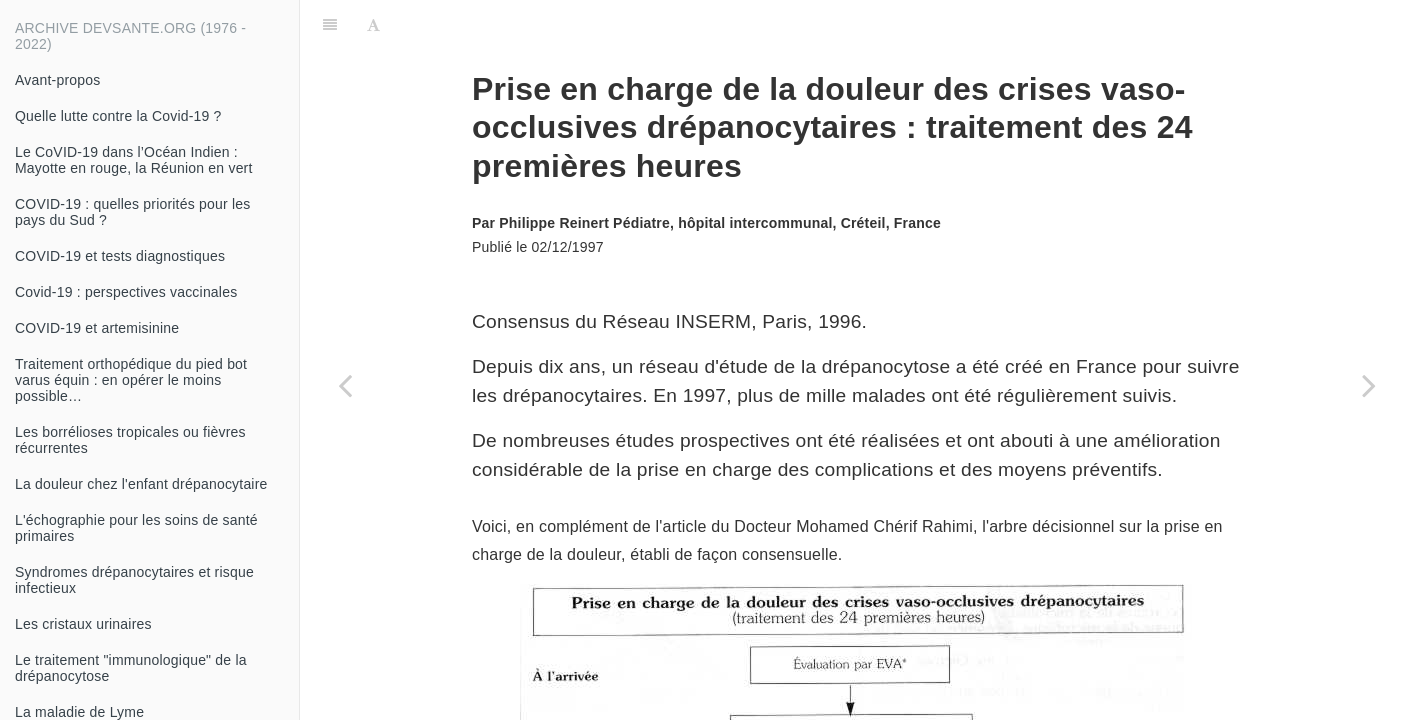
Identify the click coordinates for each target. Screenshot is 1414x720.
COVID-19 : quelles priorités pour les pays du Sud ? (132, 212)
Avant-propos (57, 80)
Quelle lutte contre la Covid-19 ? (118, 116)
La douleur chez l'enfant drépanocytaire (141, 484)
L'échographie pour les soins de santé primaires (136, 528)
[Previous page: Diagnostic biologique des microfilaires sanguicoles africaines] (345, 385)
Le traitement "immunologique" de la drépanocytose (131, 668)
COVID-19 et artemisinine (97, 328)
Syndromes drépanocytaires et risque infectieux (134, 580)
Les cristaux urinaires (83, 624)
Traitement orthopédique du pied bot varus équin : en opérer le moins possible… (131, 380)
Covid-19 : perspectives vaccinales (126, 292)
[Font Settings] (373, 25)
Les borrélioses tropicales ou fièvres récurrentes (130, 440)
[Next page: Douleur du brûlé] (1369, 385)
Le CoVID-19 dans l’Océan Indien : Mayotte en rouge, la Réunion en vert (134, 160)
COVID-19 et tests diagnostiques (120, 256)
